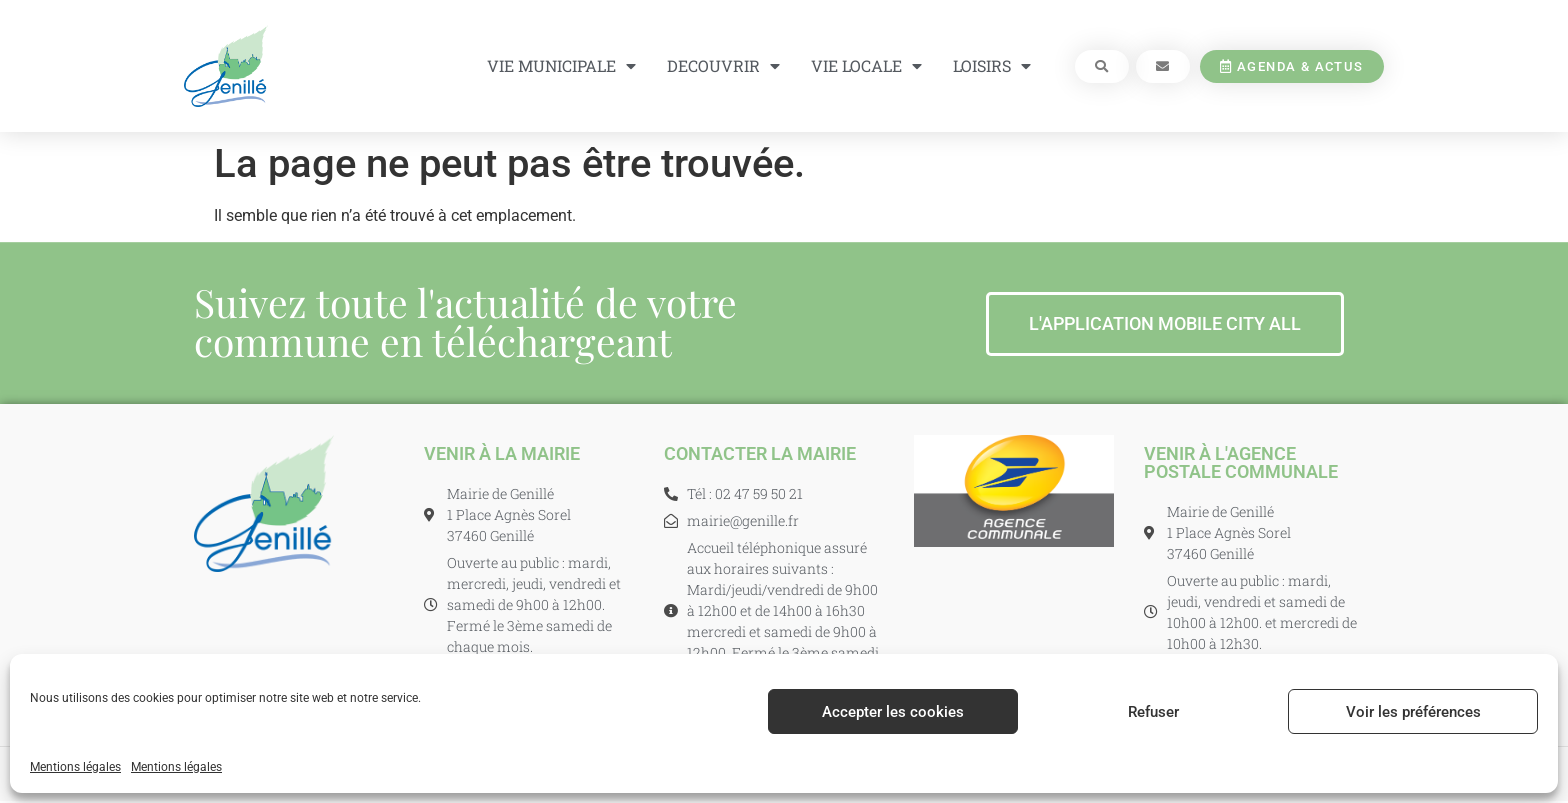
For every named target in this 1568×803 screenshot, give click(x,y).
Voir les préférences (1413, 712)
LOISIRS (992, 66)
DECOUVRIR (723, 66)
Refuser (1153, 712)
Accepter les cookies (893, 712)
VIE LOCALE (866, 66)
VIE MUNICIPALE (561, 66)
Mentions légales (75, 767)
